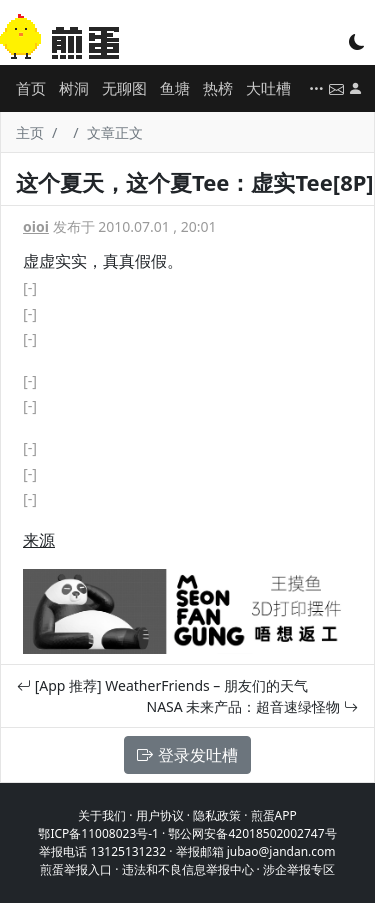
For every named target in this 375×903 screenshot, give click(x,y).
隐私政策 (217, 815)
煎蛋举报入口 (76, 869)
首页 (31, 88)
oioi (36, 226)
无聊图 (124, 88)
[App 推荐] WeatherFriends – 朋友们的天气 (162, 685)
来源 (39, 540)
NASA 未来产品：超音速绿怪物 (253, 706)
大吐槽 (268, 88)
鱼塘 (175, 88)
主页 (30, 132)
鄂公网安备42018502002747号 (252, 833)
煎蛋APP (274, 815)
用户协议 (160, 815)
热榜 (218, 88)
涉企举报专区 (299, 869)
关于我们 (102, 815)
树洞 (74, 88)
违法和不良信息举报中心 (188, 869)
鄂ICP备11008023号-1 (98, 833)
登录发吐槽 (187, 755)
